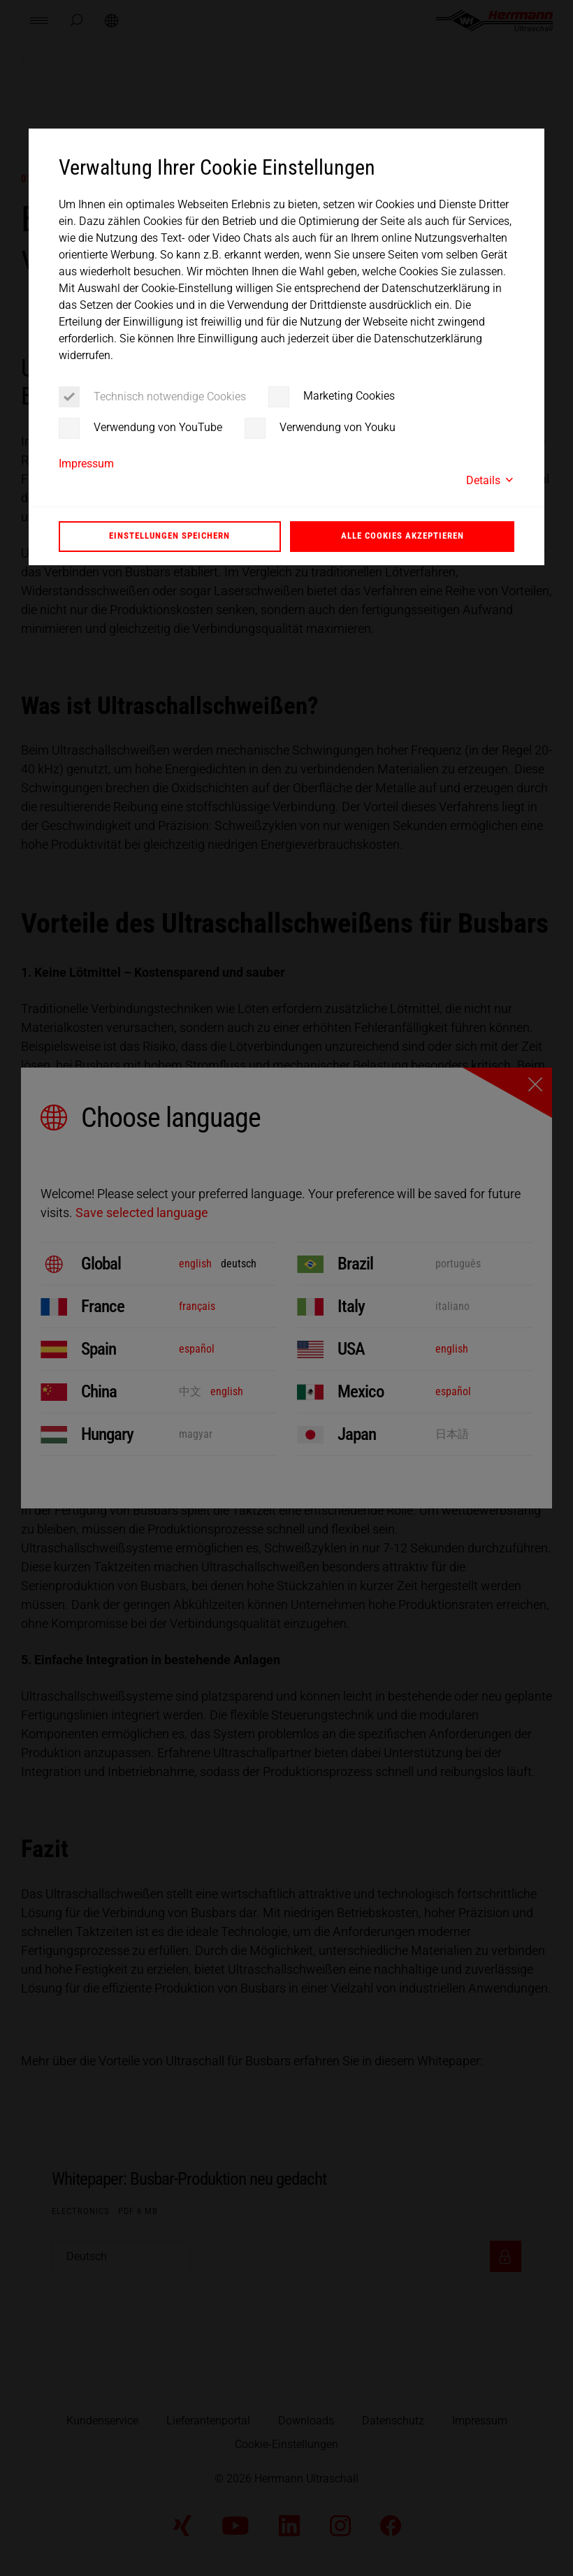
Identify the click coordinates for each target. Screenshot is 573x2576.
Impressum (86, 463)
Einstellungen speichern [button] (169, 535)
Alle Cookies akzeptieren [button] (402, 535)
